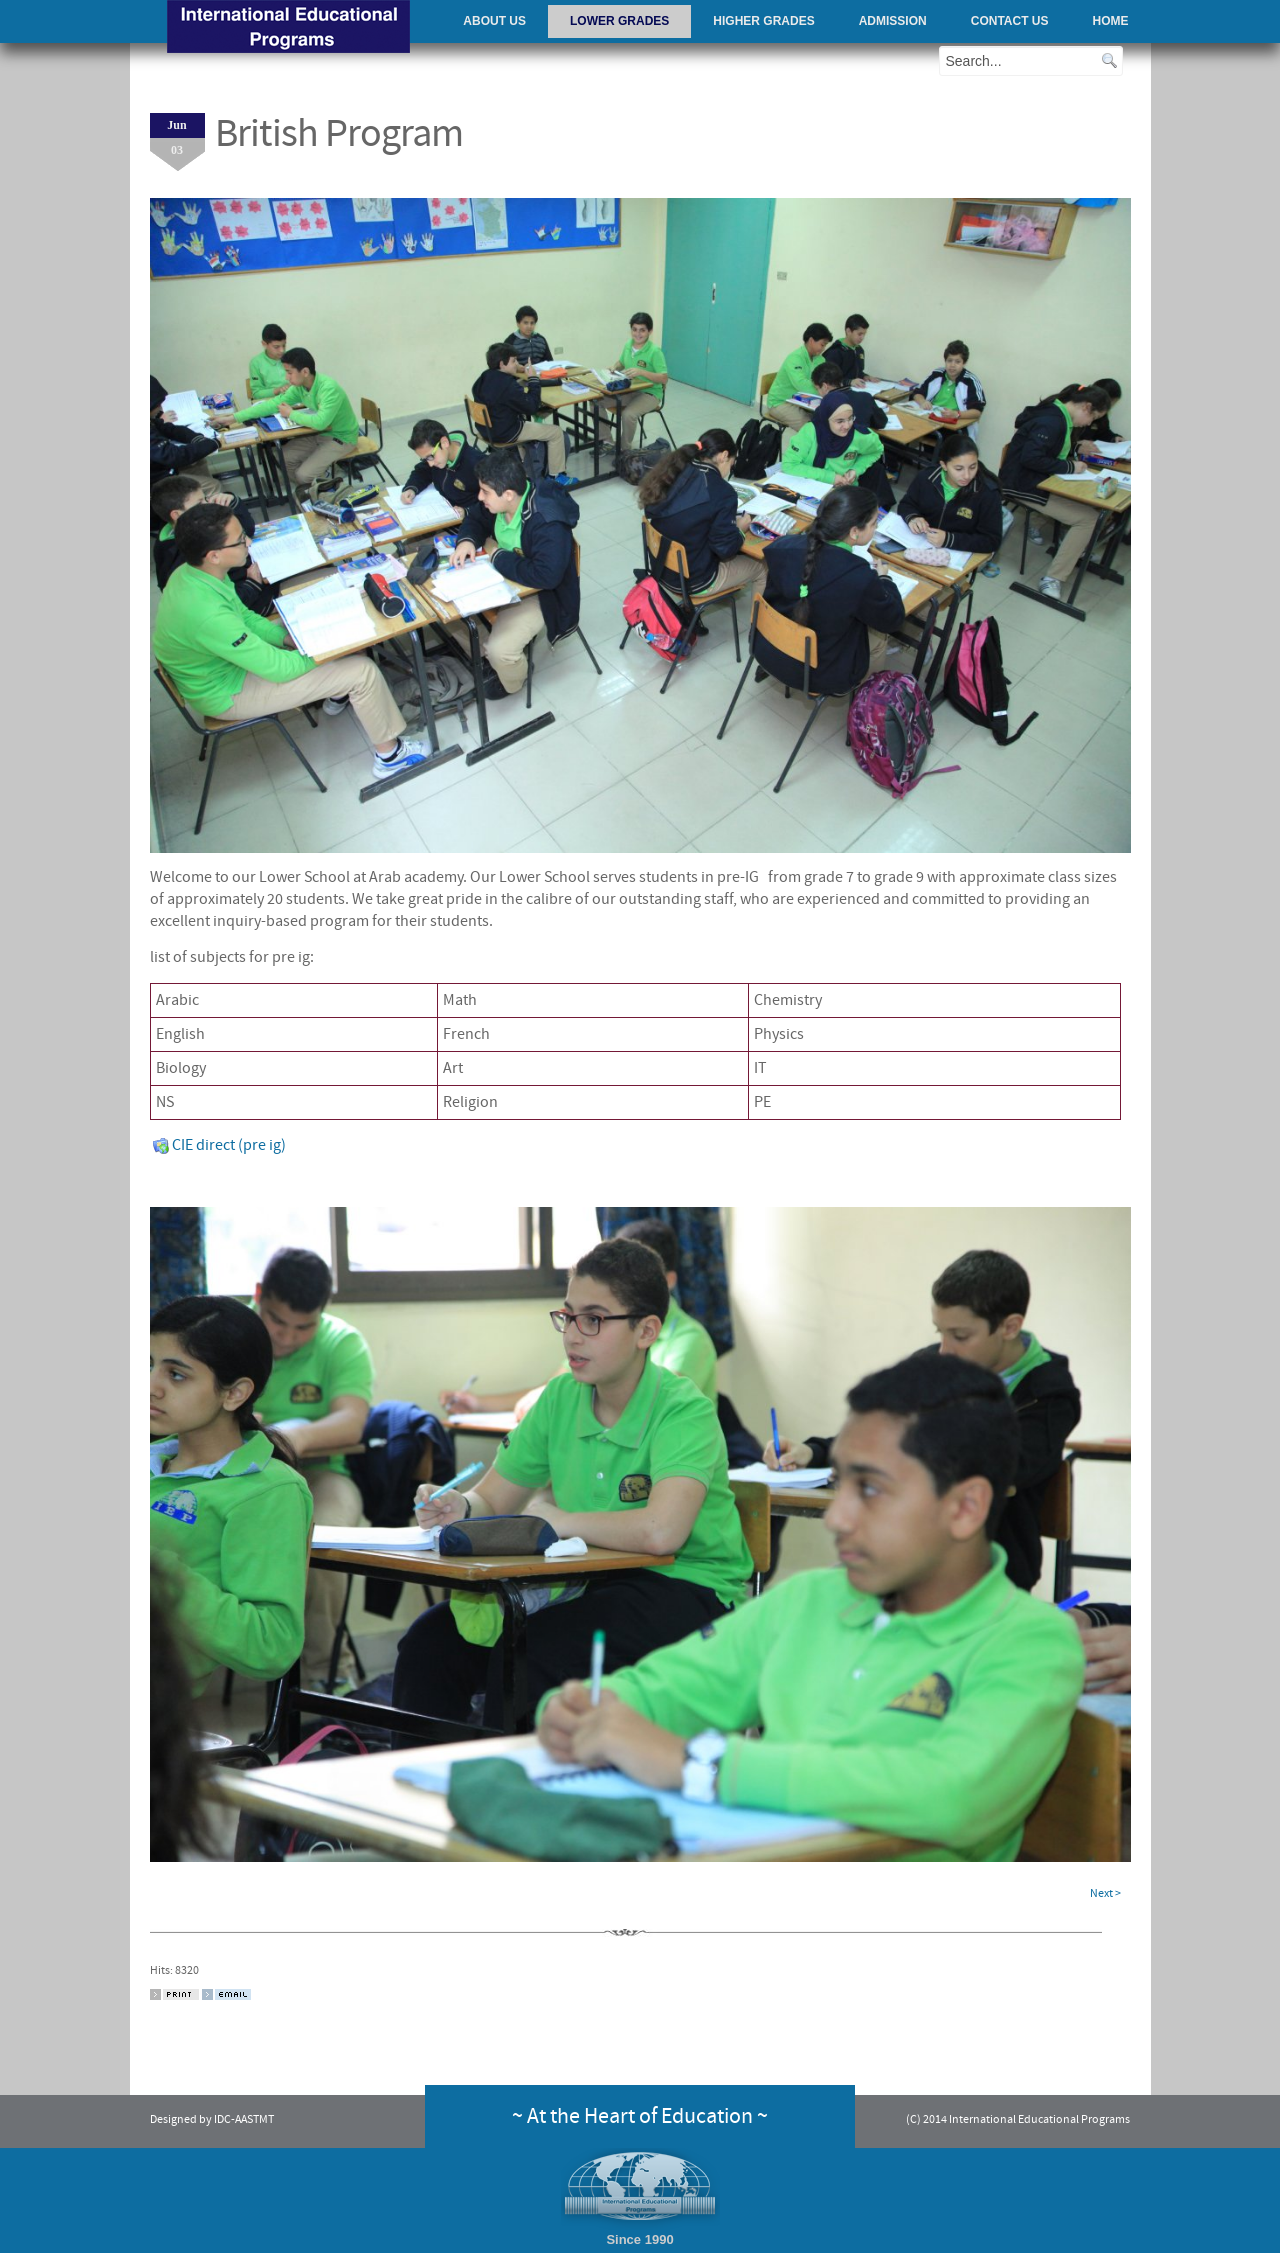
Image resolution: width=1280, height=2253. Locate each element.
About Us (494, 21)
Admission (893, 21)
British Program (339, 134)
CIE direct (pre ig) (219, 1145)
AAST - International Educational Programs (288, 28)
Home (1111, 21)
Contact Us (1010, 21)
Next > (1105, 1893)
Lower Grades (619, 21)
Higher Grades (763, 21)
